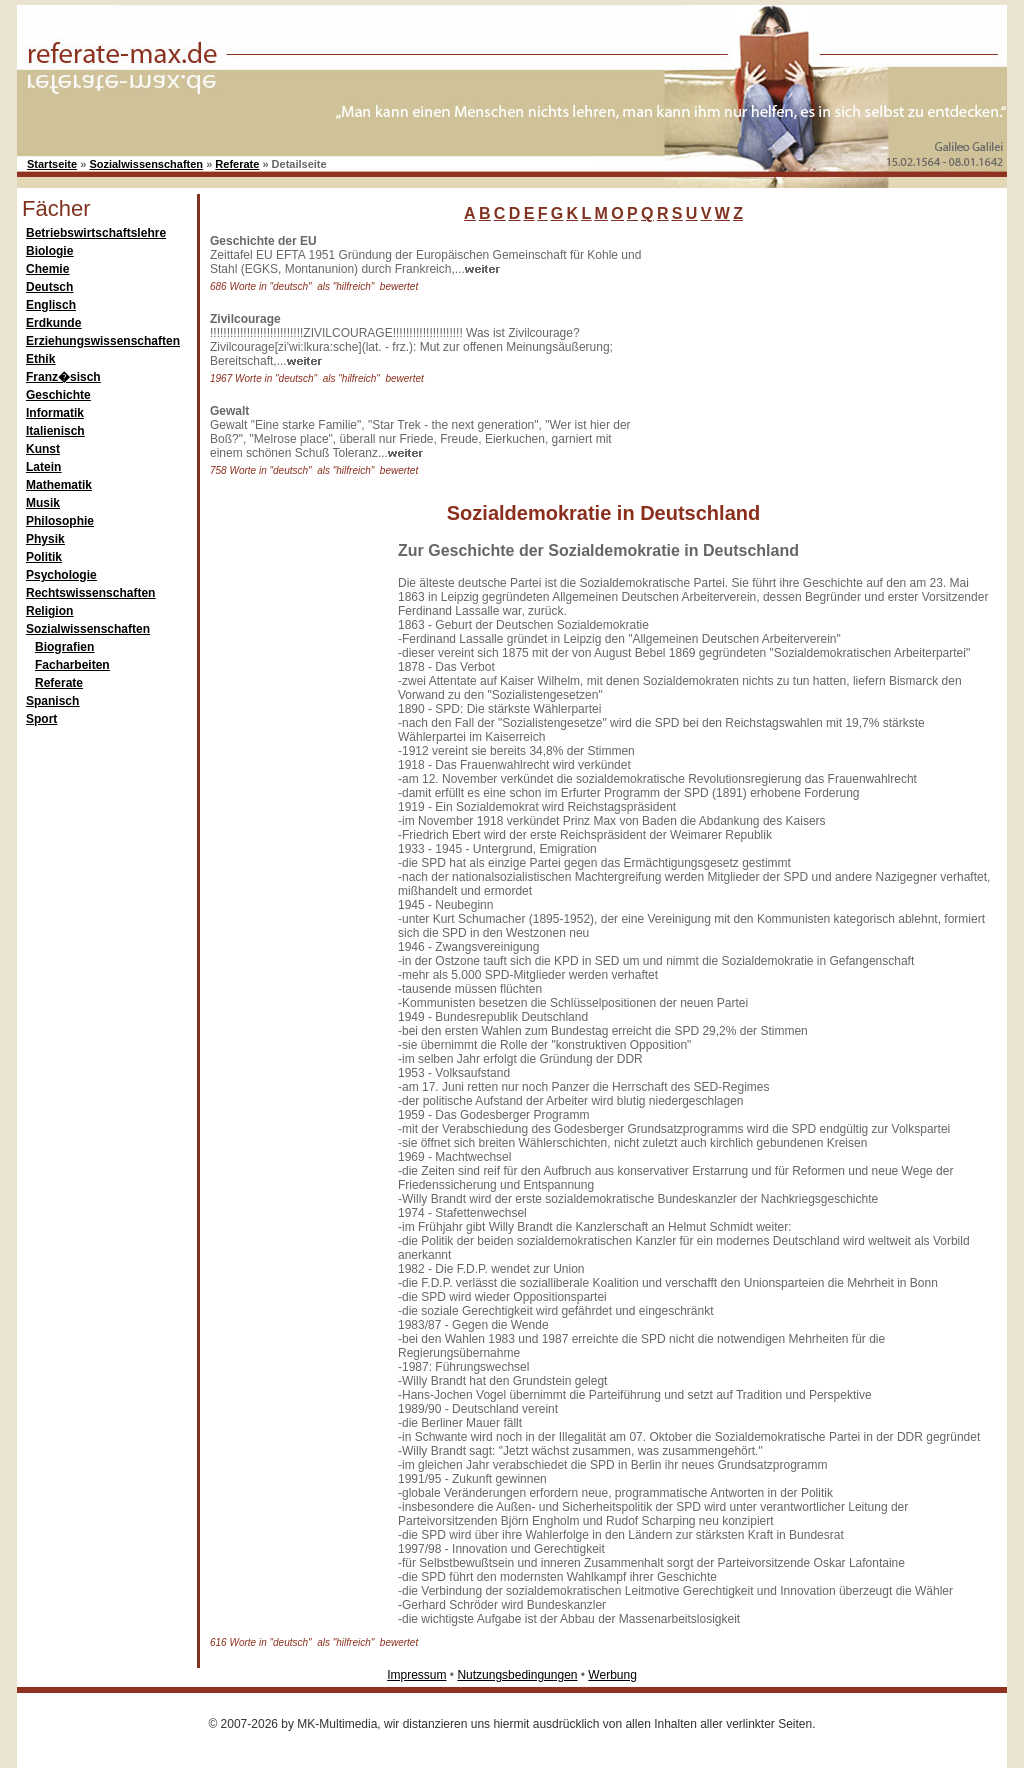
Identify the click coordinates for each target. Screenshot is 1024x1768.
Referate (237, 164)
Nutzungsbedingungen (517, 1675)
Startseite (52, 164)
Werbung (612, 1675)
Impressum (416, 1675)
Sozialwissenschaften (146, 164)
